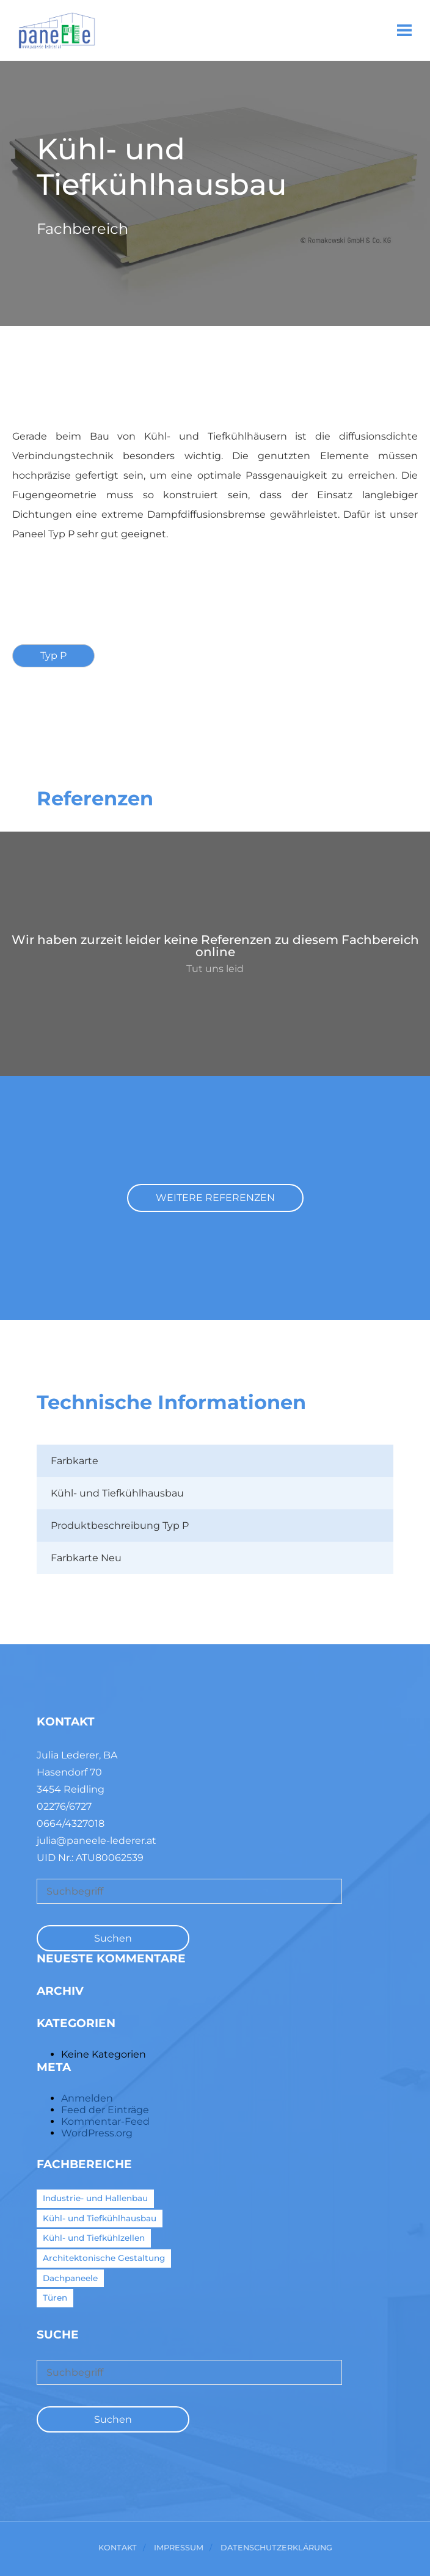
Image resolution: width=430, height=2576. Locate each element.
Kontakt (117, 2548)
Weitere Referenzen (215, 1197)
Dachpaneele (70, 2278)
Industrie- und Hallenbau (95, 2198)
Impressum (178, 2548)
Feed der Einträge (105, 2110)
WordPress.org (97, 2133)
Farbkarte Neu (86, 1558)
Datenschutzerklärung (276, 2548)
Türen (55, 2297)
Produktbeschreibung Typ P (120, 1525)
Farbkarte (74, 1461)
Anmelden (87, 2098)
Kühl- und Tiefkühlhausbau (117, 1493)
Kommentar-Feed (105, 2121)
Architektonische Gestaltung (104, 2258)
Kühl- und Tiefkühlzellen (94, 2238)
